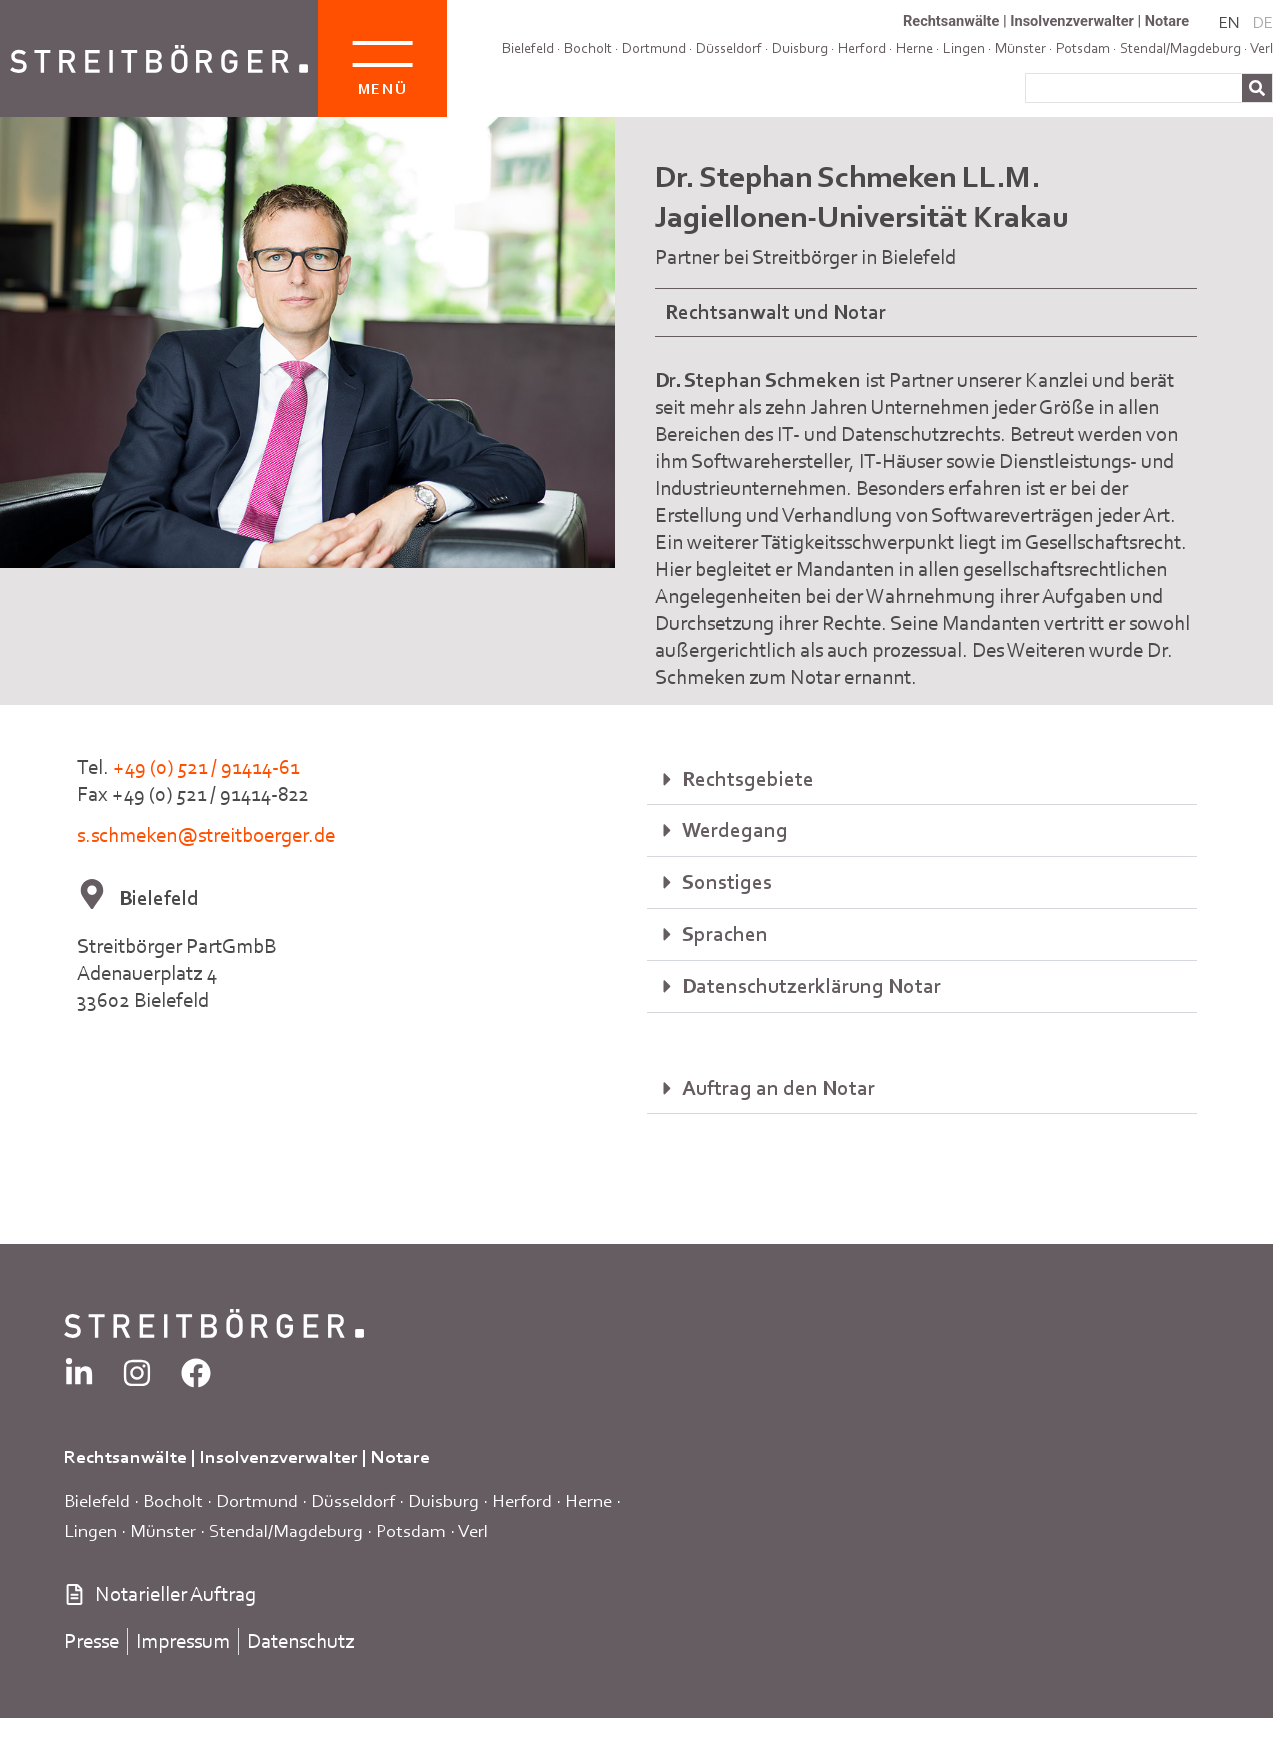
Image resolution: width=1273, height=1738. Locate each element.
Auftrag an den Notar (778, 1088)
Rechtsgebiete (748, 779)
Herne (588, 1500)
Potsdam (411, 1530)
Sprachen (725, 934)
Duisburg (800, 48)
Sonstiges (727, 882)
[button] (922, 780)
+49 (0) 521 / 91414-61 (206, 767)
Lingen (90, 1530)
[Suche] (1257, 88)
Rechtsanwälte (951, 21)
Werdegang (735, 830)
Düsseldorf (729, 48)
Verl (1261, 48)
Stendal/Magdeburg (286, 1530)
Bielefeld (528, 48)
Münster (163, 1530)
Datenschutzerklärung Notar (811, 986)
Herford (862, 48)
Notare (1167, 21)
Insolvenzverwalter (1072, 21)
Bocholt (588, 48)
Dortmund (654, 48)
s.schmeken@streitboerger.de (206, 835)
